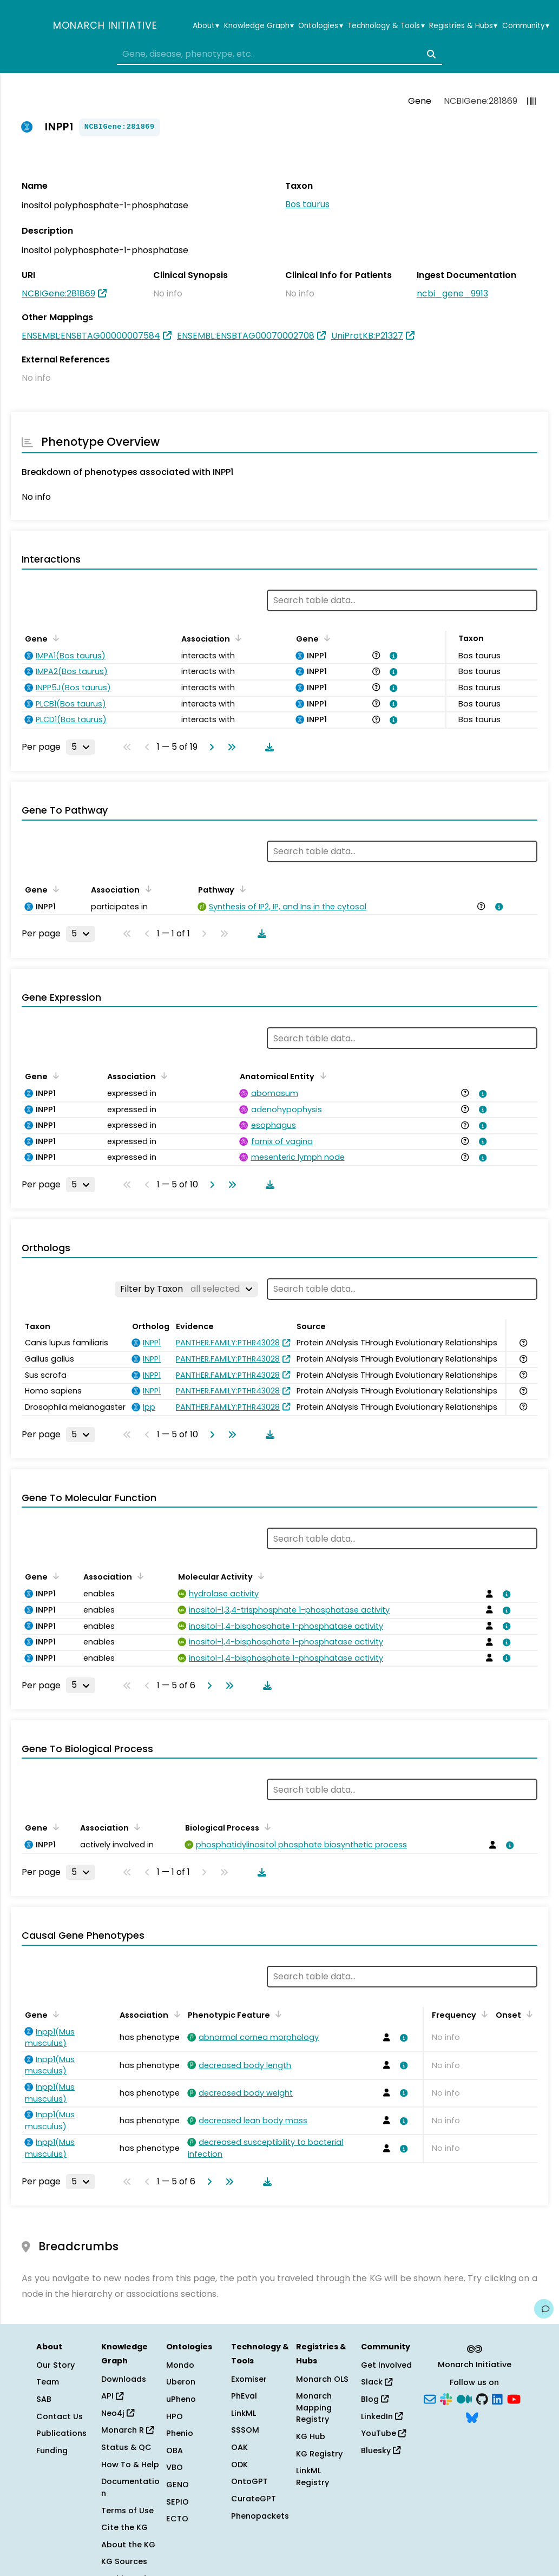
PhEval (244, 2395)
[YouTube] (514, 2398)
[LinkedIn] (497, 2398)
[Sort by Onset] (527, 2014)
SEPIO (177, 2501)
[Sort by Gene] (54, 637)
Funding (52, 2450)
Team (47, 2381)
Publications (61, 2433)
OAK (239, 2447)
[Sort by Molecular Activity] (259, 1575)
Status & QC (126, 2447)
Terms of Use (127, 2510)
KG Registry (319, 2453)
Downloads (123, 2379)
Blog (375, 2399)
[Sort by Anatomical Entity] (320, 1075)
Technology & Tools (385, 26)
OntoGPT (249, 2481)
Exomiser (249, 2379)
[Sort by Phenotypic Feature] (276, 2014)
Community (525, 26)
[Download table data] (267, 747)
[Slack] (446, 2398)
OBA (174, 2450)
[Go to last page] (229, 747)
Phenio (179, 2433)
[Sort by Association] (236, 637)
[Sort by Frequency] (482, 2014)
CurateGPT (253, 2498)
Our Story (55, 2365)
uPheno (181, 2399)
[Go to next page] (209, 747)
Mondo (180, 2365)
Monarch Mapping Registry (314, 2407)
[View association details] (391, 655)
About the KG (128, 2544)
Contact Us (59, 2416)
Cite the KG (124, 2527)
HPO (174, 2416)
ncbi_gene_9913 (452, 293)
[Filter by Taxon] (186, 1289)
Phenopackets (260, 2516)
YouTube (383, 2433)
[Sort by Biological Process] (265, 1826)
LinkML (243, 2413)
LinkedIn (382, 2416)
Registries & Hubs (463, 26)
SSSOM (245, 2430)
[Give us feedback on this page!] (544, 2309)
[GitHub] (482, 2398)
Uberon (180, 2381)
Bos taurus (307, 204)
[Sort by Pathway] (240, 888)
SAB (43, 2399)
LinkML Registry (312, 2476)
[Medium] (464, 2398)
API (112, 2395)
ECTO (177, 2518)
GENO (177, 2484)
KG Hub (310, 2436)
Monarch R (127, 2430)
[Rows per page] (80, 747)
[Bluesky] (472, 2416)
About (206, 26)
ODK (239, 2464)
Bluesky (380, 2450)
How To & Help (130, 2464)
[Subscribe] (430, 2398)
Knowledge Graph (259, 26)
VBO (174, 2467)
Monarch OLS (322, 2379)
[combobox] (280, 54)
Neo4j (117, 2413)
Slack (376, 2381)
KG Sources (124, 2561)
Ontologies (320, 26)
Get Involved (386, 2365)
